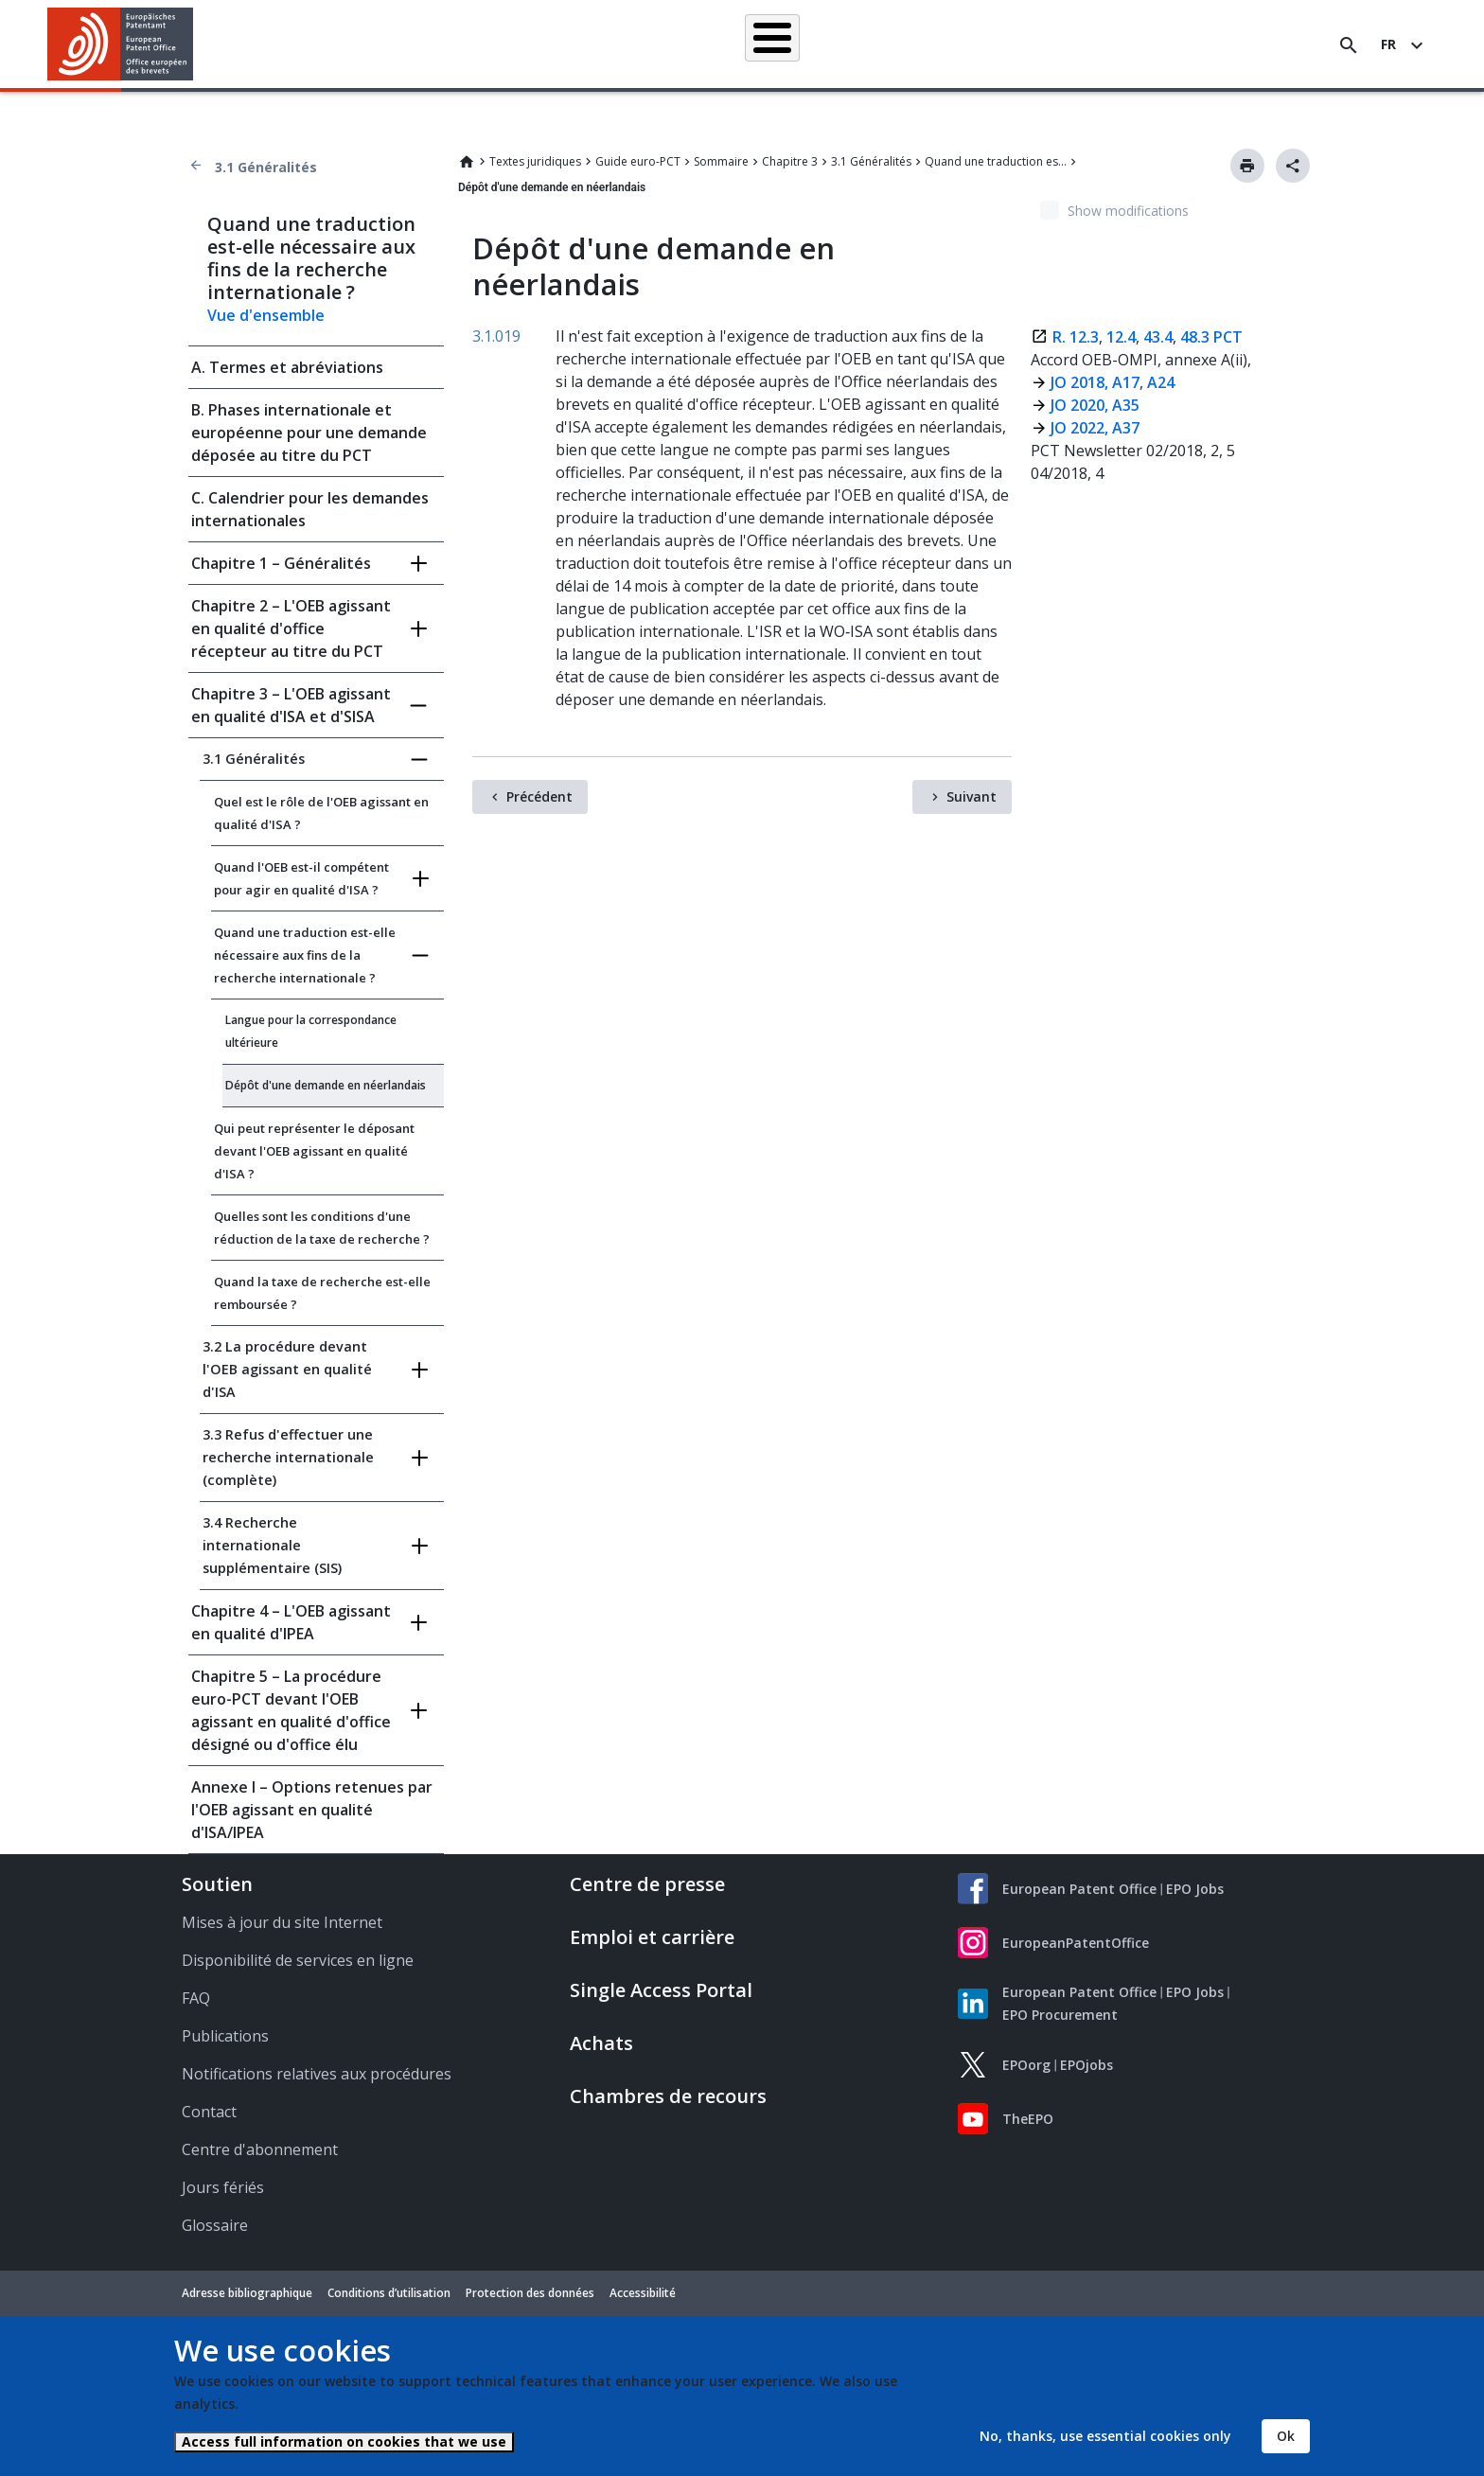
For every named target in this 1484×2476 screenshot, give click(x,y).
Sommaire (721, 161)
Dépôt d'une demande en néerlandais (325, 1085)
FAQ (196, 1998)
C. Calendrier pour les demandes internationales (310, 509)
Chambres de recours (668, 2096)
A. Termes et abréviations (287, 367)
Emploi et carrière (652, 1937)
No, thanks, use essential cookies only (1105, 2436)
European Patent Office (1079, 1889)
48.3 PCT (1211, 337)
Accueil (341, 44)
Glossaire (215, 2225)
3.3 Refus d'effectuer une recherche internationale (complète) (288, 1457)
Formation (1072, 44)
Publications (225, 2035)
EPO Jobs (1195, 1889)
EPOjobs (1086, 2065)
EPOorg (1026, 2065)
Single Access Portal (661, 1990)
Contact (209, 2111)
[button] (196, 45)
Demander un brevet (612, 44)
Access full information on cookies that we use (344, 2441)
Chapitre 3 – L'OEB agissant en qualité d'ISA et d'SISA (291, 705)
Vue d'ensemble (266, 315)
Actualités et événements (938, 44)
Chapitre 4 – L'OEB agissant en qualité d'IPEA (291, 1622)
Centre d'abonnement (260, 2149)
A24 (1159, 382)
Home (466, 161)
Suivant (971, 796)
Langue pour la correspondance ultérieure (311, 1031)
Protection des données (530, 2293)
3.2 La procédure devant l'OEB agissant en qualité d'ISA (287, 1369)
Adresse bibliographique (247, 2293)
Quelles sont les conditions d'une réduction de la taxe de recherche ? (322, 1227)
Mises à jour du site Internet (282, 1922)
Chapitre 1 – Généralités (281, 563)
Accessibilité (643, 2293)
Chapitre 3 (790, 161)
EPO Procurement (1060, 2015)
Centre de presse (647, 1884)
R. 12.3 (1075, 337)
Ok (1286, 2436)
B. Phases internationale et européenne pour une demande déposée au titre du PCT (309, 432)
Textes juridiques (535, 161)
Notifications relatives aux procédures (316, 2073)
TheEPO (1027, 2119)
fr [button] (1388, 44)
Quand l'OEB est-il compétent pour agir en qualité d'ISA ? (301, 878)
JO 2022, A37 (1095, 427)
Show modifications (1128, 211)
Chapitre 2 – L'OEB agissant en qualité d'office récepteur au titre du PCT (291, 628)
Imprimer (1247, 166)
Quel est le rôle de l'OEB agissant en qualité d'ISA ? (321, 813)
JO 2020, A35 (1095, 405)
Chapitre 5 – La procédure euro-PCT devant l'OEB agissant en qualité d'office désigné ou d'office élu (291, 1710)
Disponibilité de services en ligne (298, 1960)
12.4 (1121, 337)
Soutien (217, 1884)
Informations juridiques (768, 44)
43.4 (1156, 337)
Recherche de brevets (460, 44)
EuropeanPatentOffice (1075, 1943)
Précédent (539, 796)
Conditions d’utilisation (388, 2293)
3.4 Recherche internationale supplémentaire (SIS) (272, 1545)
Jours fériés (223, 2187)
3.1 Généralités (266, 167)
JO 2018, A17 (1095, 382)
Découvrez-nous (1181, 44)
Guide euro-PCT (637, 161)
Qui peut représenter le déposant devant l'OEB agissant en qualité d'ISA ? (314, 1151)
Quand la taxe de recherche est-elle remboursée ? (322, 1293)
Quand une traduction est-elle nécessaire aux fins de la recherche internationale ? (996, 161)
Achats (601, 2043)
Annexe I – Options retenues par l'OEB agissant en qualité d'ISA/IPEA (312, 1810)
